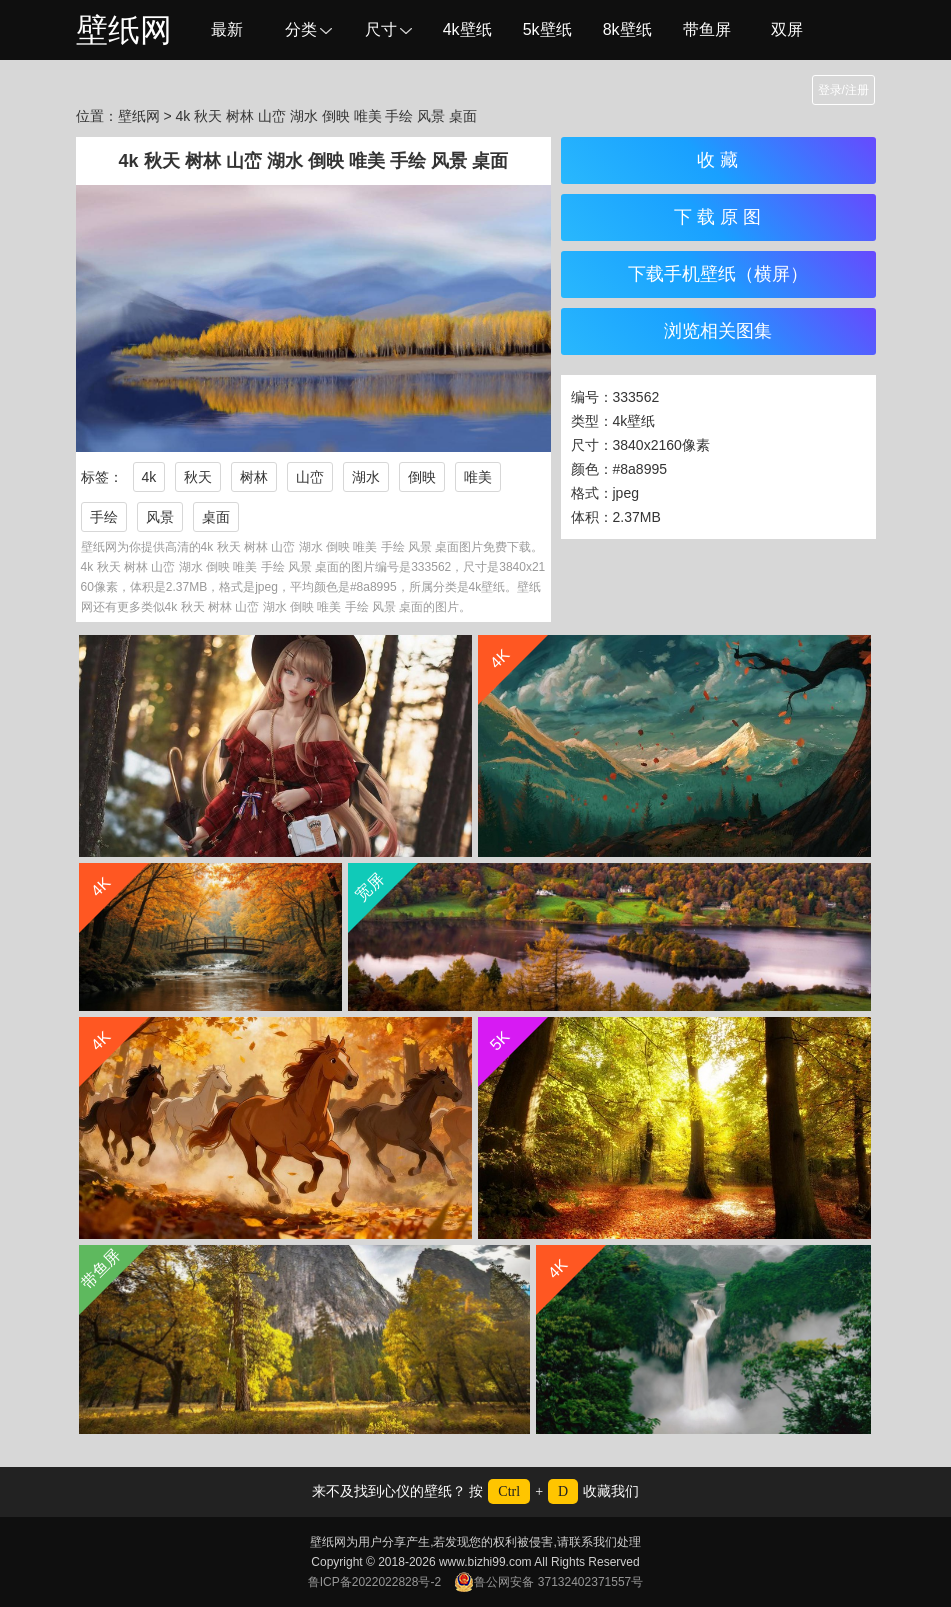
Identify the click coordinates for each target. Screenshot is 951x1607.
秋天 (198, 477)
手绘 (104, 517)
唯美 (478, 477)
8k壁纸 (627, 29)
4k (149, 477)
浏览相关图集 (718, 331)
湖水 (366, 477)
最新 (227, 29)
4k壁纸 (467, 29)
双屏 (787, 29)
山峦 (310, 477)
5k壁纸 (547, 29)
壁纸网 (124, 30)
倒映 (422, 477)
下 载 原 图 (717, 217)
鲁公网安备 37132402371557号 (548, 1582)
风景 (160, 517)
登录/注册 (843, 90)
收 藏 (717, 160)
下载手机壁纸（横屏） (718, 274)
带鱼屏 (707, 29)
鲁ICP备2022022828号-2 (374, 1582)
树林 (254, 477)
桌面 (216, 517)
